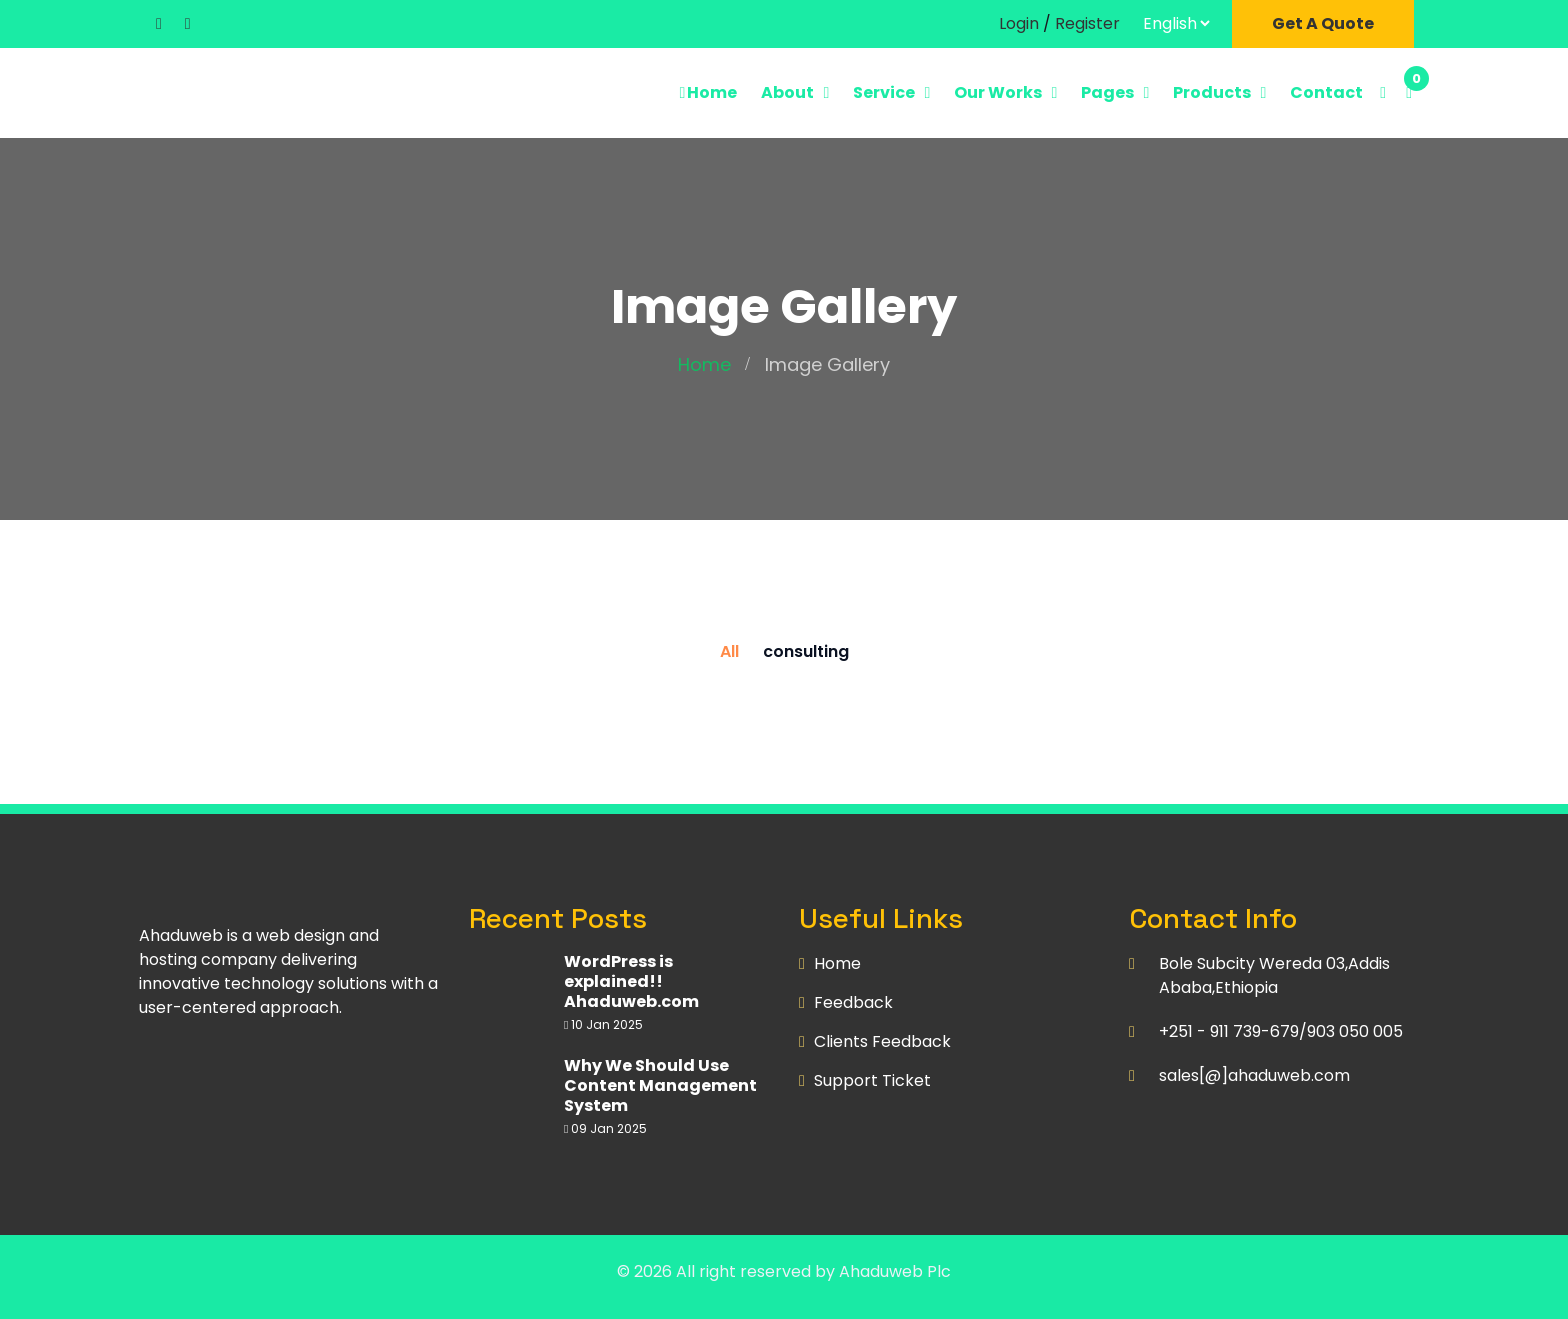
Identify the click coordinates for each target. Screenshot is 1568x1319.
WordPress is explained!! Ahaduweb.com (631, 981)
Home (707, 92)
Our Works (998, 92)
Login (1019, 23)
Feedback (853, 1002)
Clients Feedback (882, 1041)
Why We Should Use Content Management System (660, 1085)
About (787, 92)
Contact (1326, 92)
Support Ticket (872, 1080)
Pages (1107, 92)
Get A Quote (1323, 23)
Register (1087, 23)
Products (1212, 92)
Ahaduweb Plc (895, 1271)
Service (884, 92)
